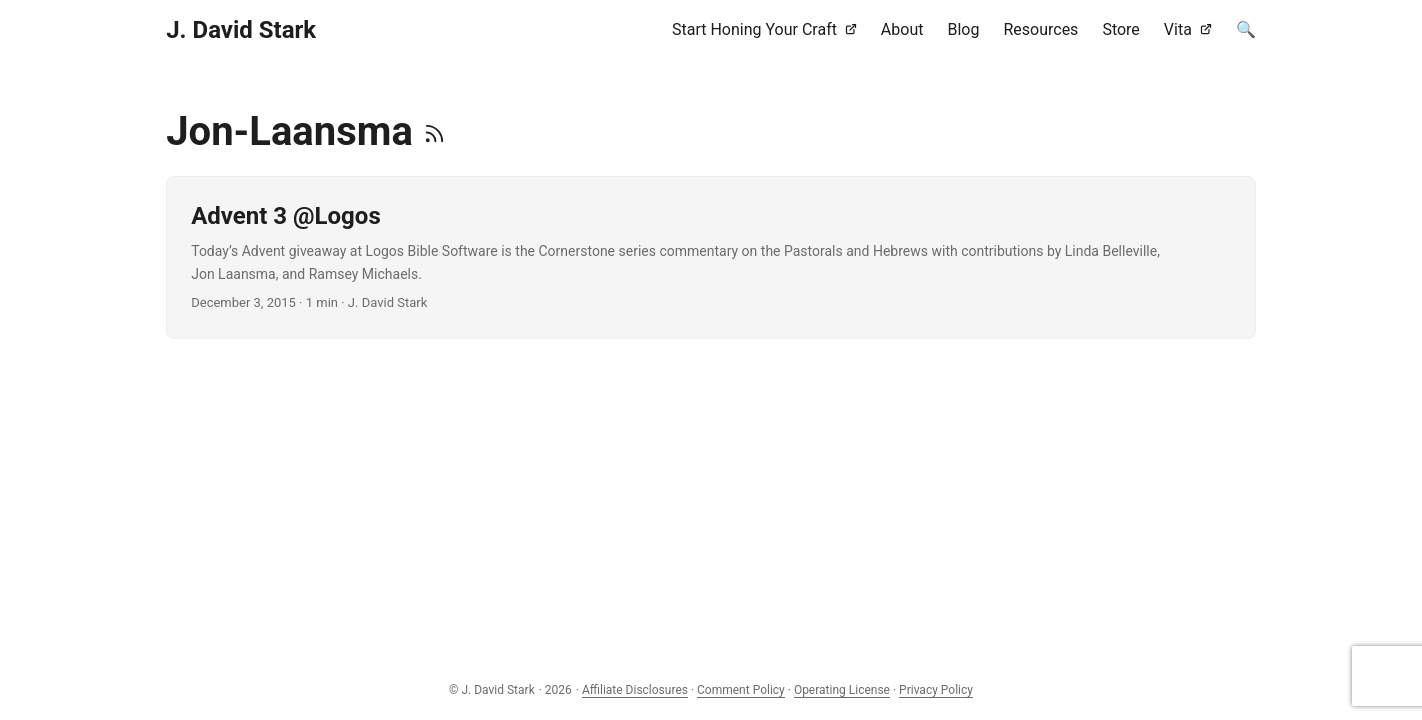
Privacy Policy (936, 690)
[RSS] (434, 131)
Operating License (842, 690)
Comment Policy (741, 690)
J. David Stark (241, 30)
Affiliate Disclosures (635, 690)
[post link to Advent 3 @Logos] (711, 257)
